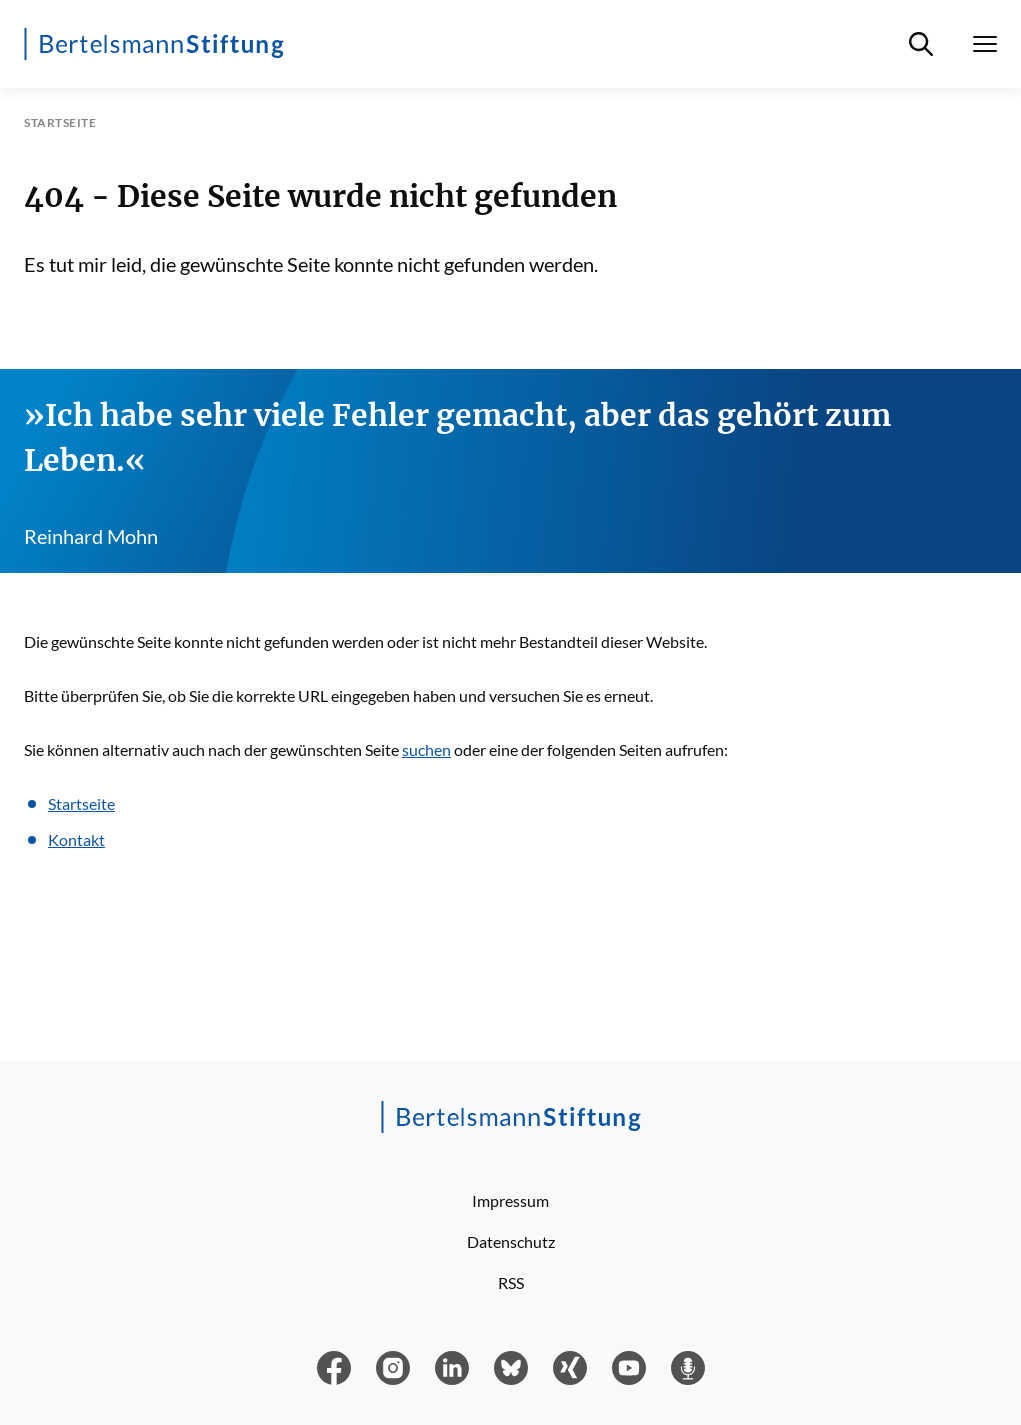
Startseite (81, 803)
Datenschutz (511, 1241)
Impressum (510, 1200)
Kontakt (76, 839)
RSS (511, 1282)
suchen (426, 749)
